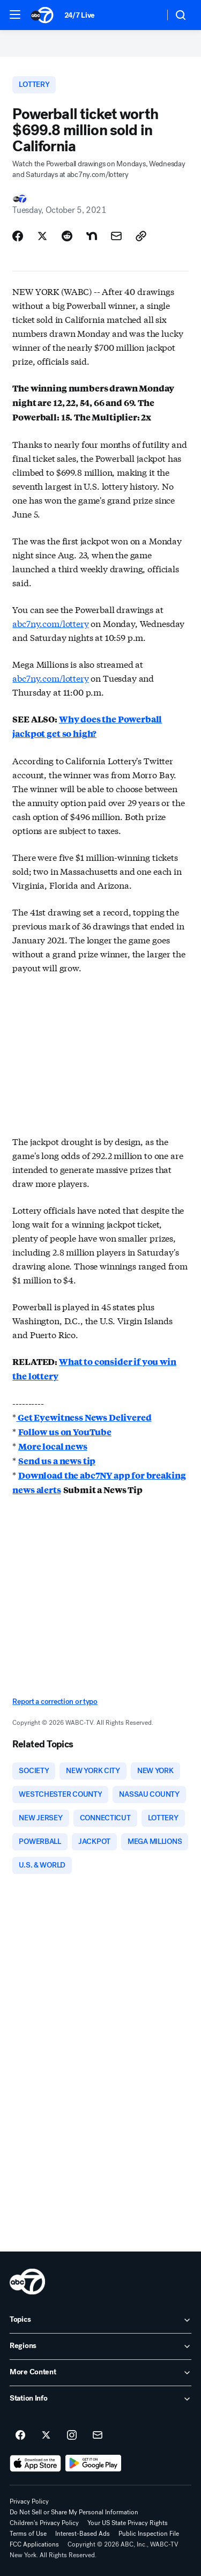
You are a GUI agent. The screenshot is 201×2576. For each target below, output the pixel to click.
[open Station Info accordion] (100, 2399)
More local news (52, 1446)
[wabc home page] (27, 2281)
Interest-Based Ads (82, 2533)
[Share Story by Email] (116, 236)
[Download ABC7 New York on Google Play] (93, 2463)
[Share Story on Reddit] (67, 236)
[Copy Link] (141, 236)
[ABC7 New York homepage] (42, 15)
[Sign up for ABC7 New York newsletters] (97, 2435)
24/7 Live (79, 15)
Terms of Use (28, 2533)
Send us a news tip (56, 1461)
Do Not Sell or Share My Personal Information (74, 2512)
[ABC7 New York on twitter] (46, 2435)
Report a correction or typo (54, 1701)
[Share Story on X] (42, 236)
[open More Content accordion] (100, 2372)
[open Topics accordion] (100, 2320)
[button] (15, 14)
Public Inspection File (148, 2533)
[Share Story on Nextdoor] (92, 236)
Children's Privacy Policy (44, 2523)
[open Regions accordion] (100, 2346)
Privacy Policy (29, 2501)
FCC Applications (34, 2544)
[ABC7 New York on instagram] (72, 2435)
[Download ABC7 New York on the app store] (35, 2463)
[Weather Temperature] (147, 15)
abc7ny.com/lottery (50, 623)
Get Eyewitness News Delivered (83, 1417)
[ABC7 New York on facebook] (20, 2435)
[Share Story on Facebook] (18, 236)
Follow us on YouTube (64, 1432)
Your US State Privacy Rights (127, 2523)
